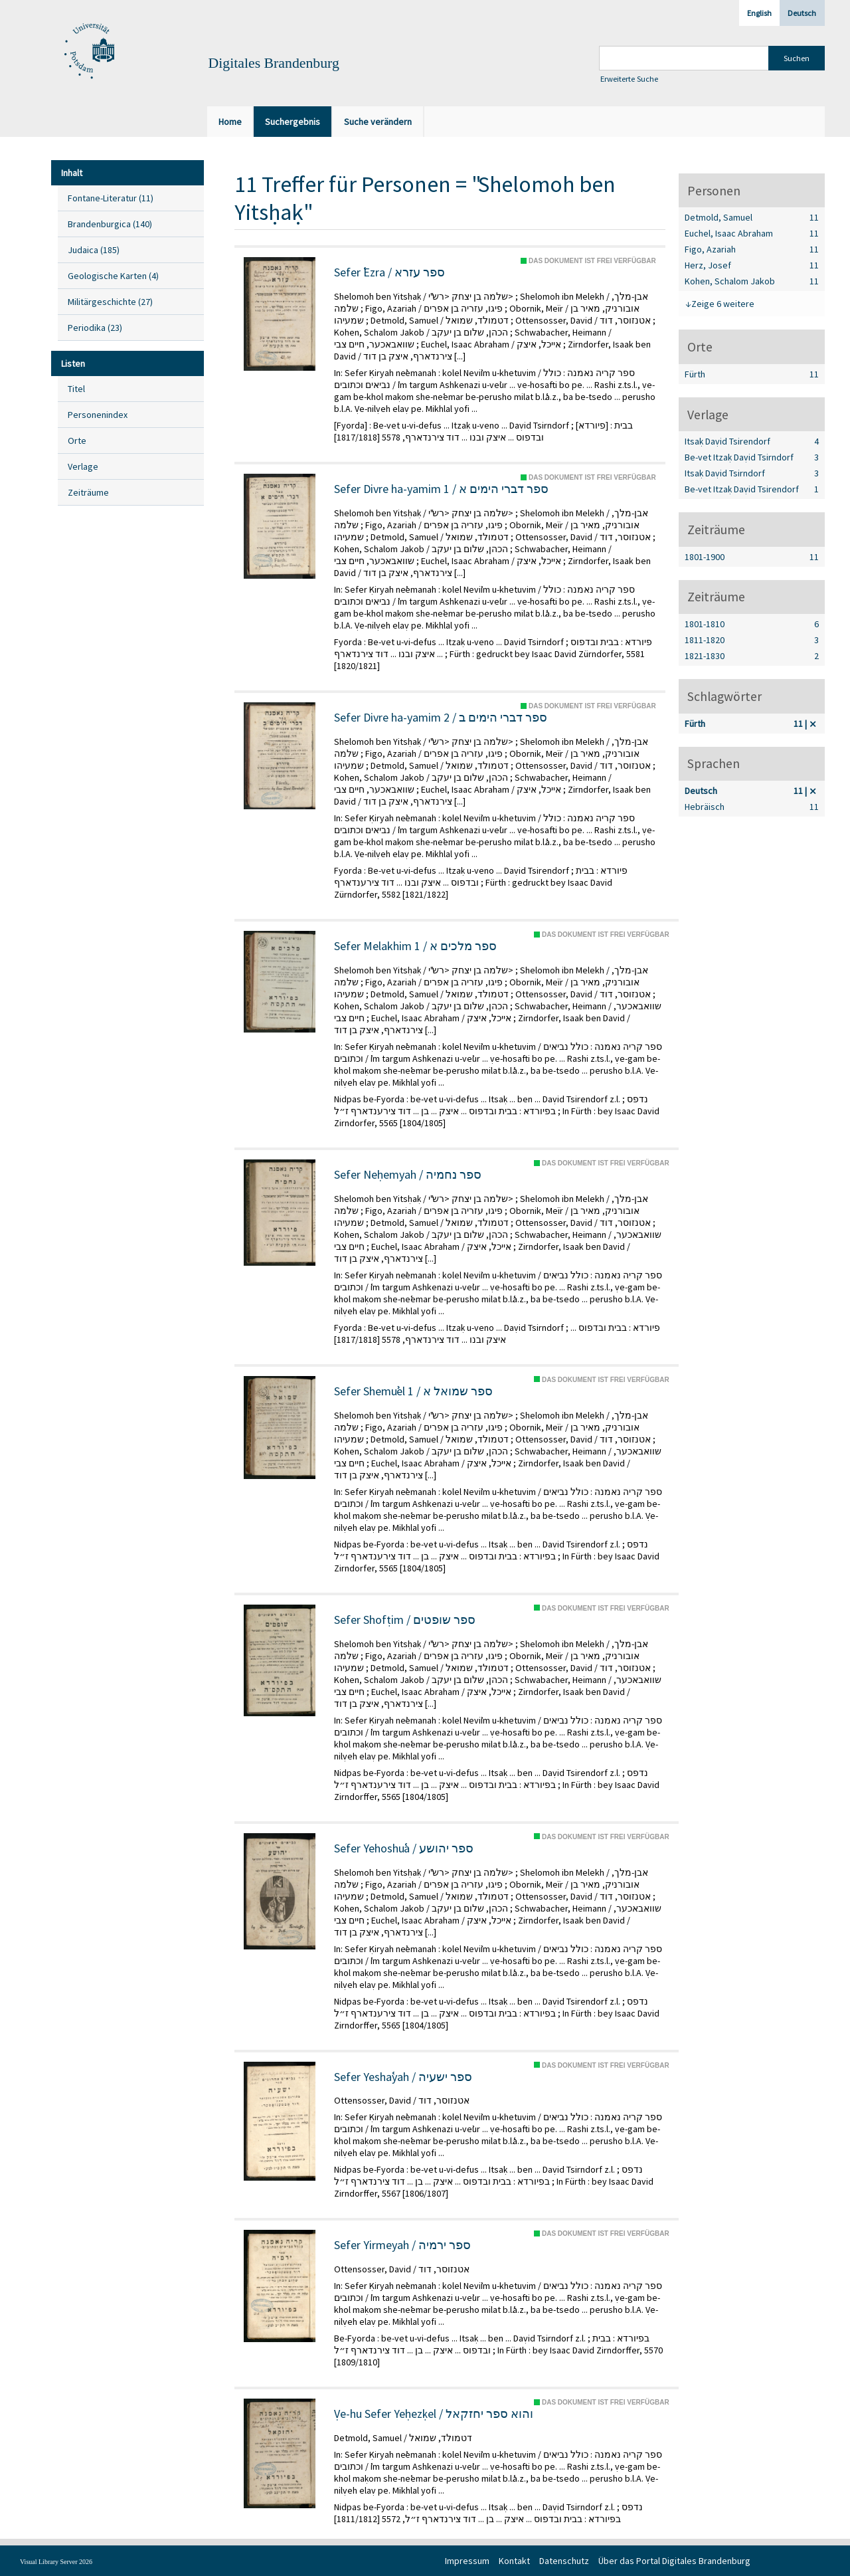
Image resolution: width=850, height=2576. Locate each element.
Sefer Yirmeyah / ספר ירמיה (402, 2245)
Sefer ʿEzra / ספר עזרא (389, 272)
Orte (77, 440)
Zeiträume (88, 492)
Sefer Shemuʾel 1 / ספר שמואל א (413, 1391)
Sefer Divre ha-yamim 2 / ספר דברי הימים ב (440, 717)
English (759, 13)
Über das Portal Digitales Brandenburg (674, 2561)
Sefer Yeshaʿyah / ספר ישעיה (403, 2077)
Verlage (83, 466)
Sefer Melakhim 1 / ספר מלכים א (415, 946)
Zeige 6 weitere (722, 304)
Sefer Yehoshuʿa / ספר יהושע (403, 1848)
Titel (76, 389)
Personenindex (98, 415)
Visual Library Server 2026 (56, 2561)
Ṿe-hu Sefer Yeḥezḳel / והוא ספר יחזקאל (433, 2414)
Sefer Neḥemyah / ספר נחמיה (407, 1174)
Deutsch (802, 13)
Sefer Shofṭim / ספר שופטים (404, 1620)
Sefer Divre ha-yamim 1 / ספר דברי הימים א (441, 489)
